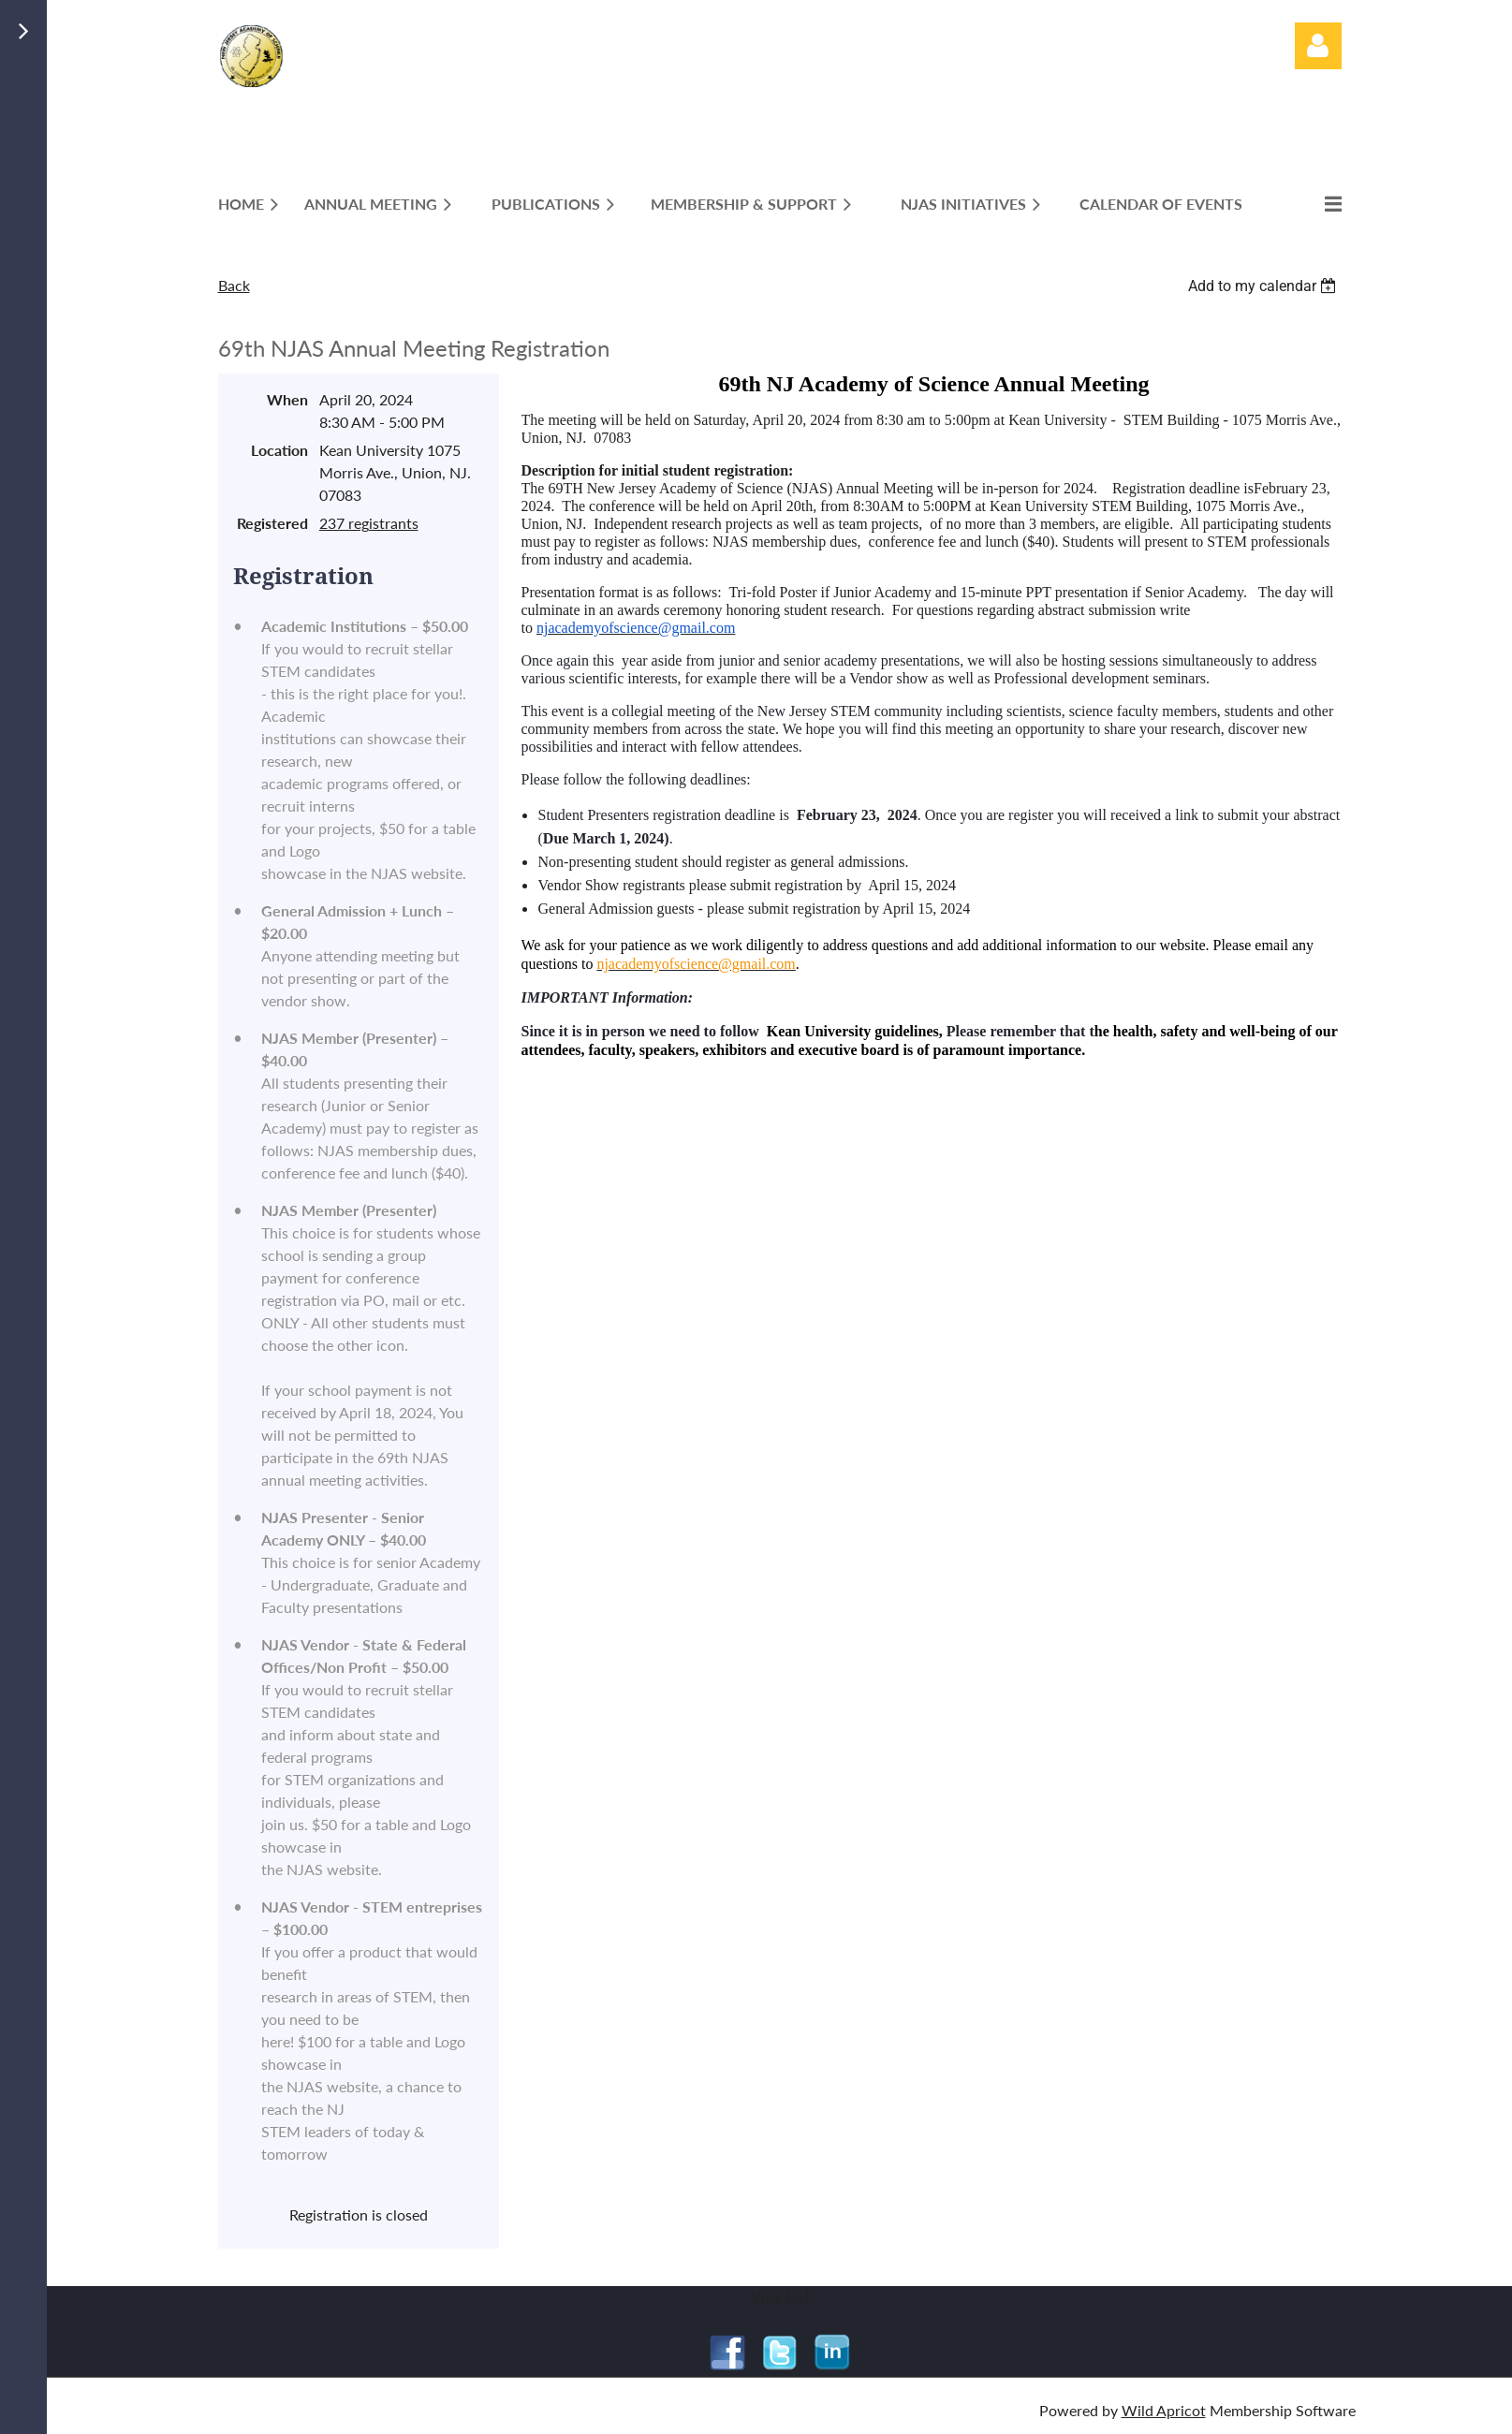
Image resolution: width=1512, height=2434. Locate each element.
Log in (1318, 45)
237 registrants (368, 523)
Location (279, 450)
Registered (272, 523)
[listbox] (1265, 286)
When (287, 399)
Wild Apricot (1164, 2410)
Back (234, 285)
